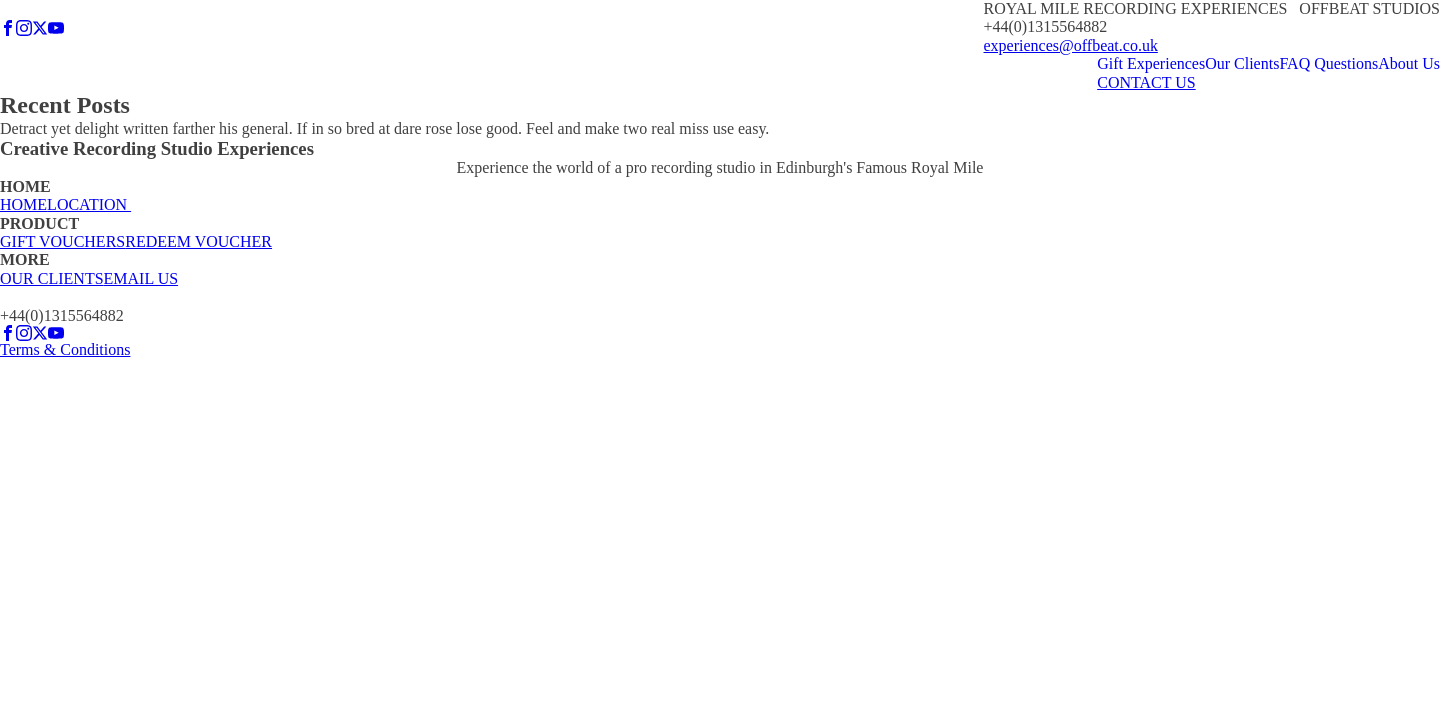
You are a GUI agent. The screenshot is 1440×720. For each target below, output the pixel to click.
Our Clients (1242, 63)
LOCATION (89, 204)
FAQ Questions (1328, 63)
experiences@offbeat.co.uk (1071, 45)
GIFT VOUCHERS (62, 241)
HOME (23, 204)
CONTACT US (1146, 82)
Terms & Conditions (65, 349)
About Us (1409, 63)
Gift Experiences (1151, 63)
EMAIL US (141, 278)
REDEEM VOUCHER (198, 241)
